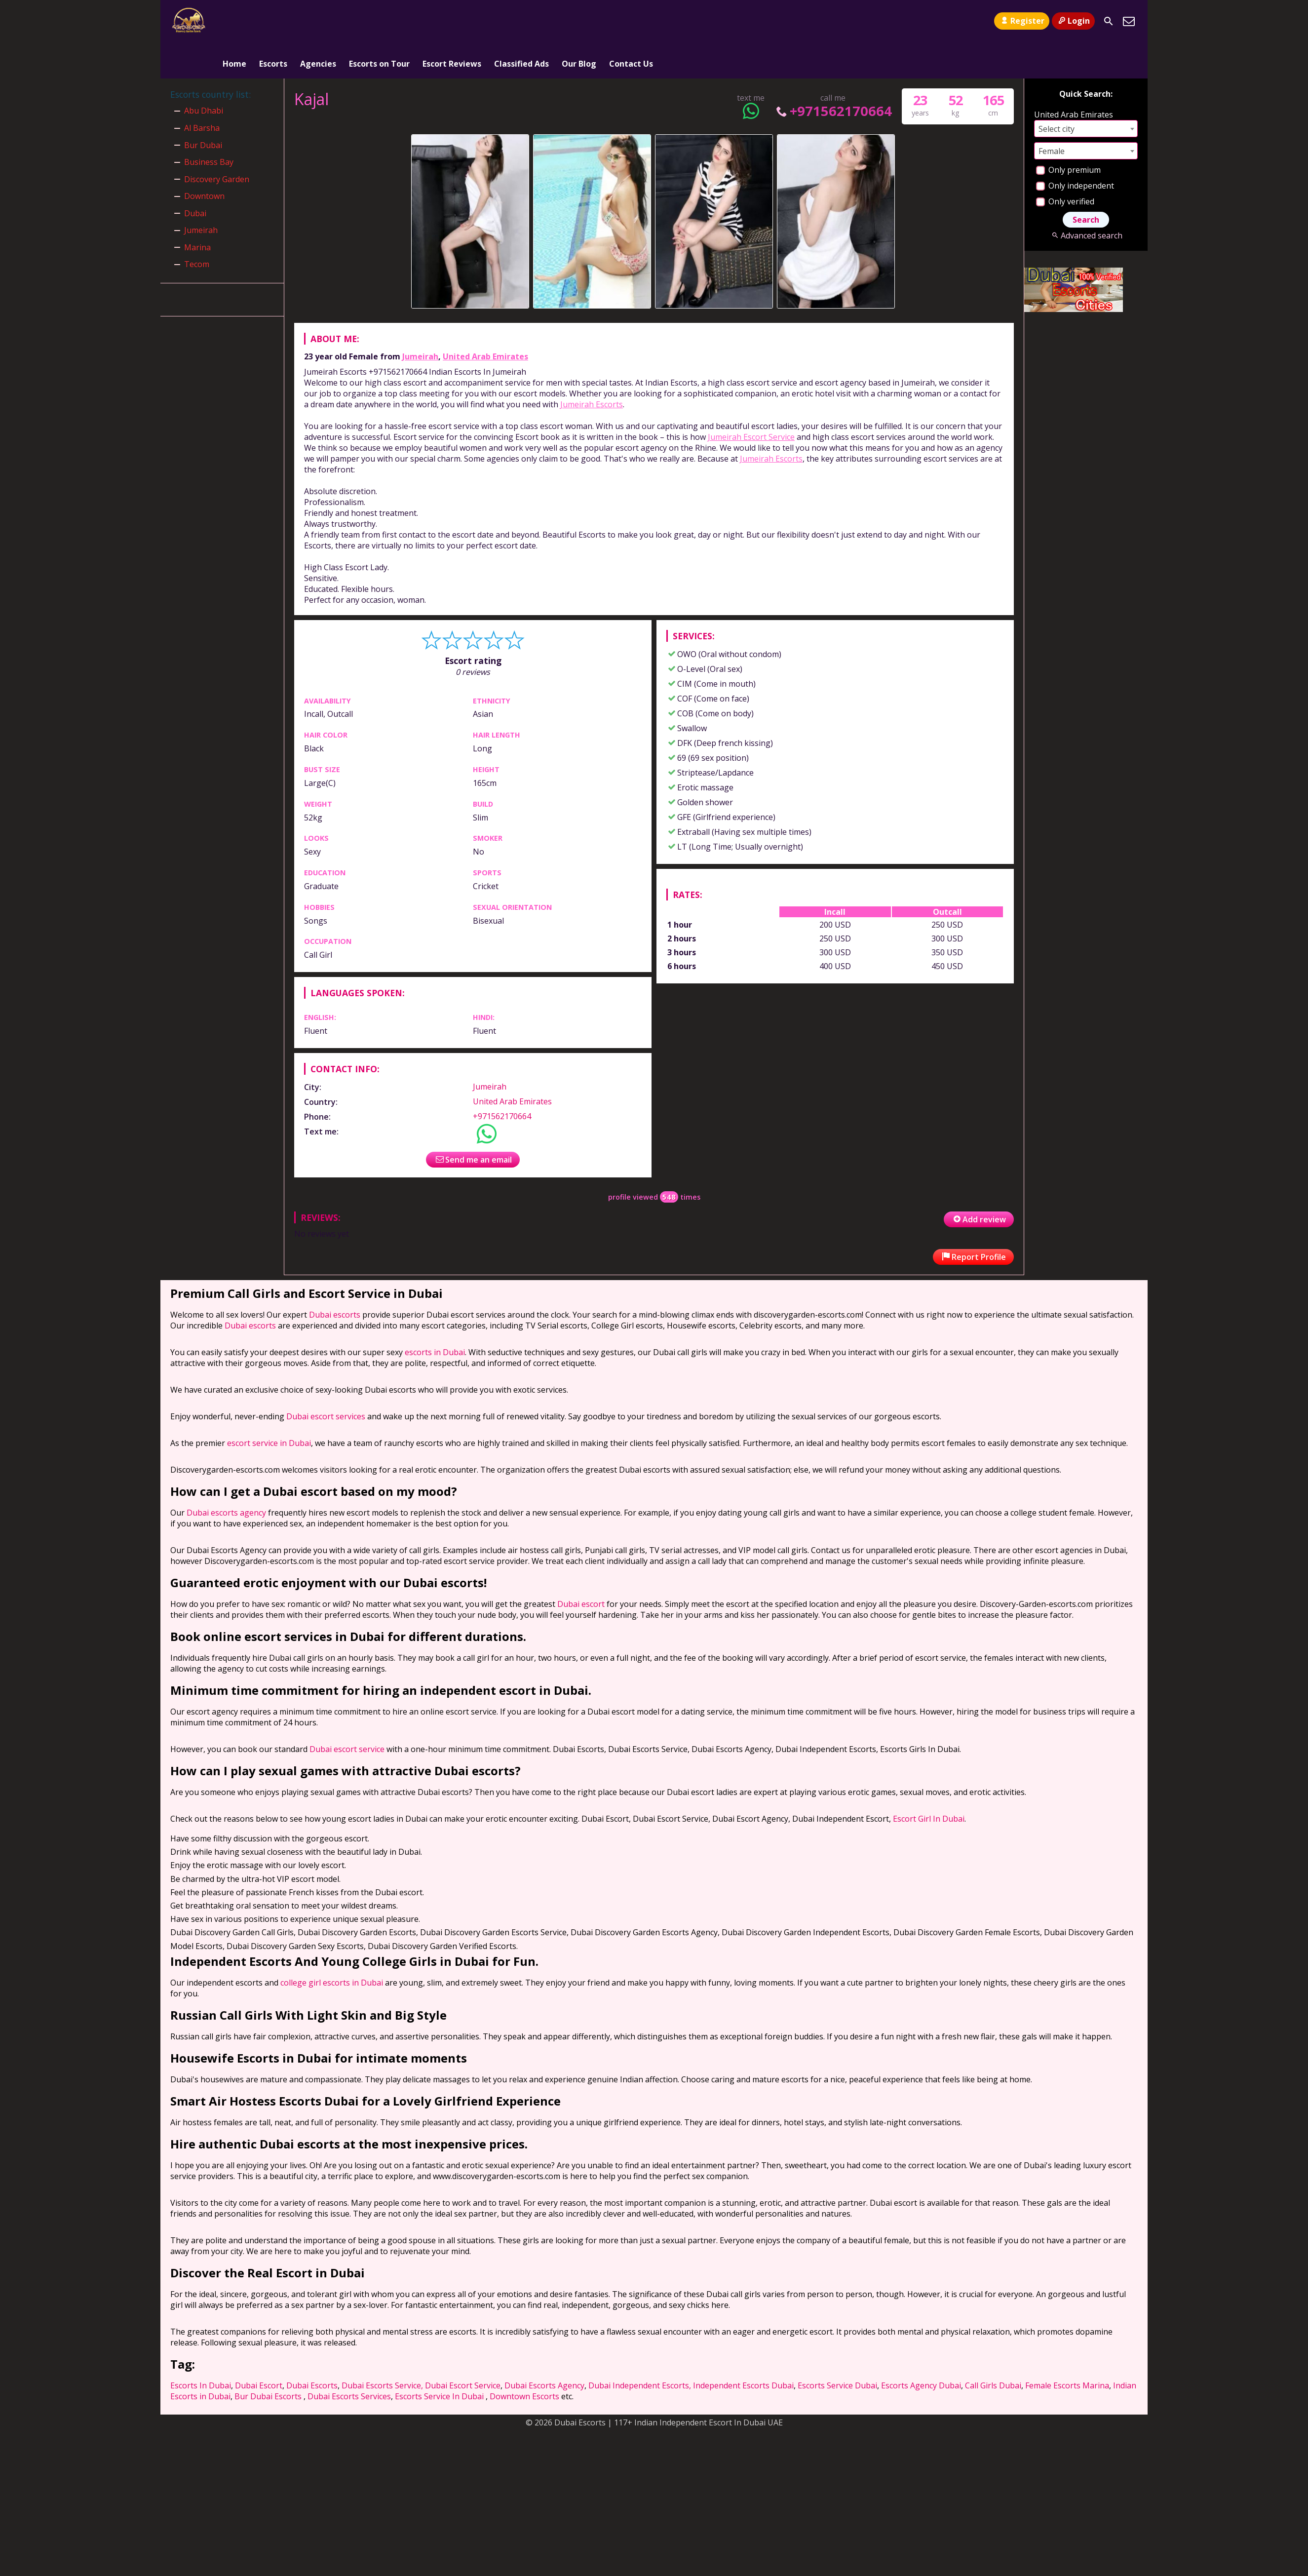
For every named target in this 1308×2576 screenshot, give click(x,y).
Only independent (1075, 149)
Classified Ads (521, 21)
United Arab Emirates (485, 320)
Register (1021, 20)
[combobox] (1086, 92)
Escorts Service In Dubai (439, 2360)
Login (1073, 20)
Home (234, 21)
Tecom (196, 228)
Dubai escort (581, 1567)
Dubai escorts (334, 1278)
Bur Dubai (203, 109)
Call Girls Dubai (993, 2349)
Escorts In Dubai (200, 2349)
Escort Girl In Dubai (928, 1782)
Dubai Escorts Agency (544, 2349)
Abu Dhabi (203, 75)
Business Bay (208, 125)
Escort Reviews (452, 21)
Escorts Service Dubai (837, 2349)
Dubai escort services (325, 1380)
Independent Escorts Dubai (743, 2349)
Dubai (195, 177)
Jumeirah (420, 320)
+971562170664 (832, 75)
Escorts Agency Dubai (921, 2349)
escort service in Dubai (269, 1407)
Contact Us (631, 21)
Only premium (1068, 133)
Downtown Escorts (524, 2360)
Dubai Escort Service (462, 2349)
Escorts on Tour (379, 21)
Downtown (204, 160)
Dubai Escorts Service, (382, 2349)
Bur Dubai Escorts (268, 2360)
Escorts (273, 21)
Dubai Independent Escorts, (639, 2349)
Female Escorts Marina (1067, 2349)
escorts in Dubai (435, 1316)
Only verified (1065, 165)
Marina (197, 211)
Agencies (318, 21)
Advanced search (1085, 199)
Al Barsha (202, 91)
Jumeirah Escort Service (751, 400)
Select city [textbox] (1057, 92)
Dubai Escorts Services (349, 2360)
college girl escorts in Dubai (331, 1946)
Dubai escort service (347, 1713)
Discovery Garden (216, 143)
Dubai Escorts (312, 2349)
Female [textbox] (1052, 115)
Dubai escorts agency (226, 1476)
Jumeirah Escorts (591, 368)
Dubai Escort (258, 2349)
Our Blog (579, 21)
